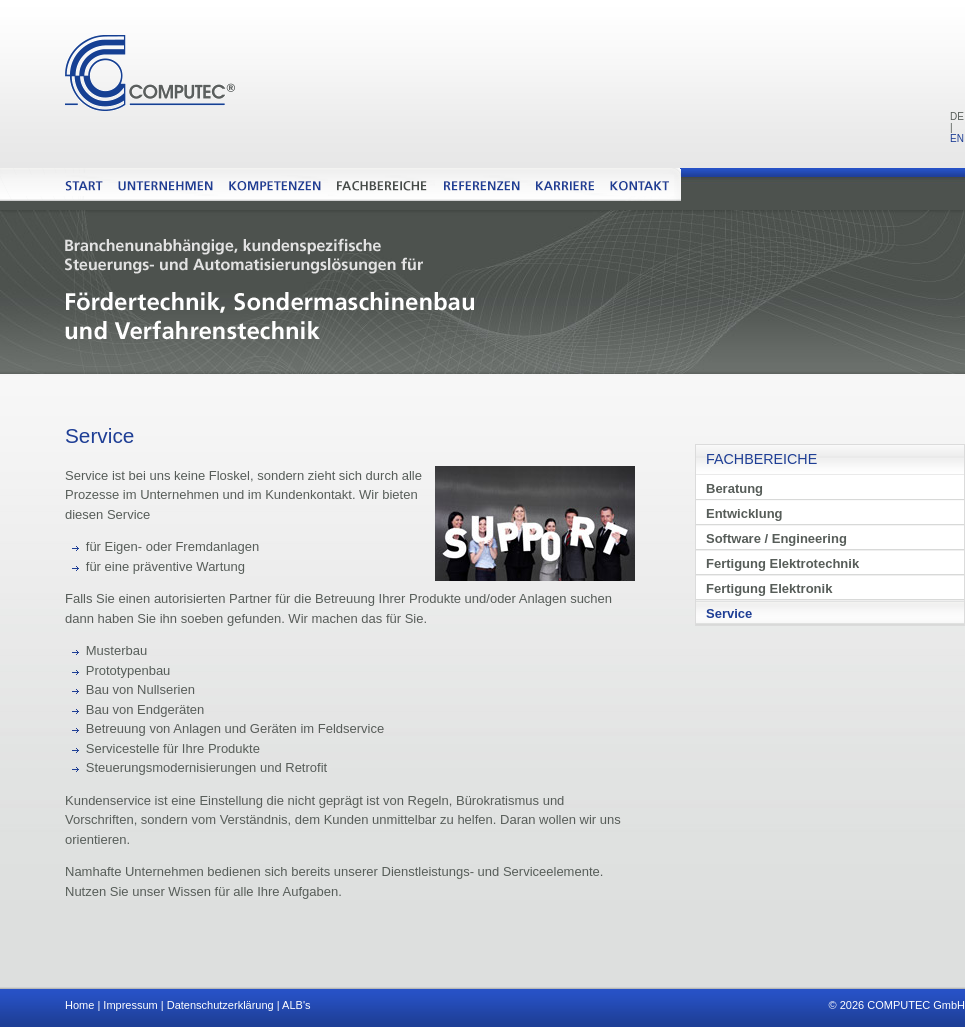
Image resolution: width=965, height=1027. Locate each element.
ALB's (296, 1005)
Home (79, 1005)
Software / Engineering (776, 538)
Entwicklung (744, 513)
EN (957, 138)
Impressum (130, 1005)
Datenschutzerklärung (220, 1005)
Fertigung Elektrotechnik (782, 563)
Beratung (734, 488)
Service (729, 613)
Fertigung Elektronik (769, 588)
